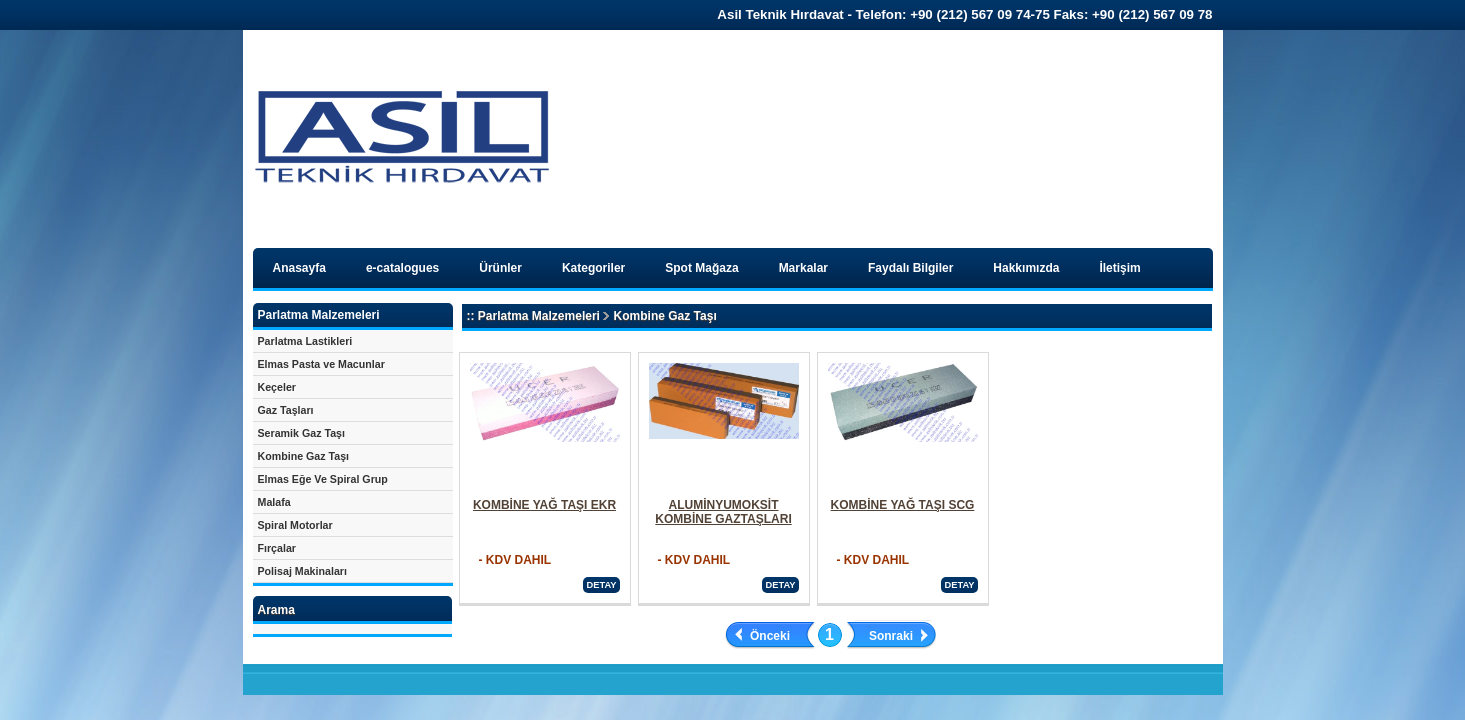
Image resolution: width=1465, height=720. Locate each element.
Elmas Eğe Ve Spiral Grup (323, 479)
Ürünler (500, 268)
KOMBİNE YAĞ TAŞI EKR (544, 505)
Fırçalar (277, 548)
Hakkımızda (1026, 268)
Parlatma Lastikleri (305, 341)
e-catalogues (402, 268)
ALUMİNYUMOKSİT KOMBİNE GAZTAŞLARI (723, 512)
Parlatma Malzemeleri (539, 316)
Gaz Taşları (286, 410)
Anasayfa (299, 268)
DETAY (601, 585)
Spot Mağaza (701, 268)
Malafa (274, 502)
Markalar (803, 268)
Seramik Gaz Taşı (301, 433)
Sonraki (891, 636)
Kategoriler (593, 268)
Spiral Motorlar (295, 525)
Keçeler (277, 387)
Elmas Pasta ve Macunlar (321, 364)
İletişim (1119, 268)
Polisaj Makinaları (302, 571)
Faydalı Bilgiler (910, 268)
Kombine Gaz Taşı (304, 456)
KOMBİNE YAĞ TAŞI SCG (903, 505)
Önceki (770, 636)
